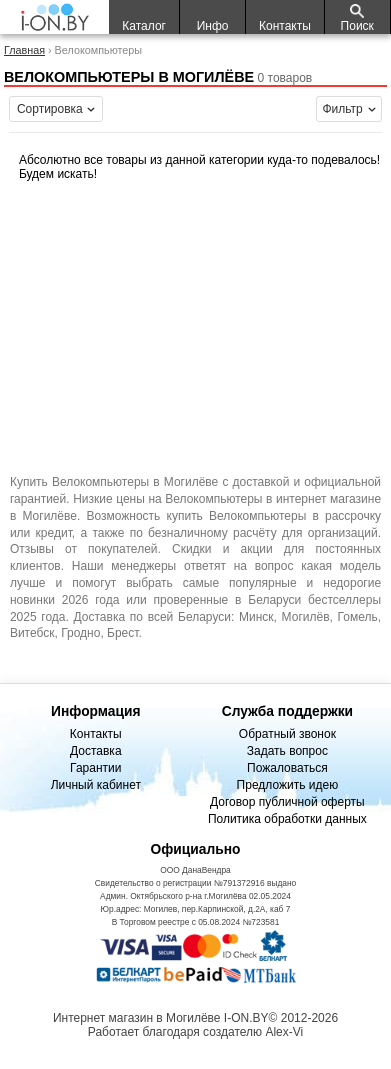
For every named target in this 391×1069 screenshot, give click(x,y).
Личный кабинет (96, 785)
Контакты (96, 734)
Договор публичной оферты (287, 802)
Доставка (96, 751)
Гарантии (95, 768)
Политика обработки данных (287, 819)
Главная (24, 50)
